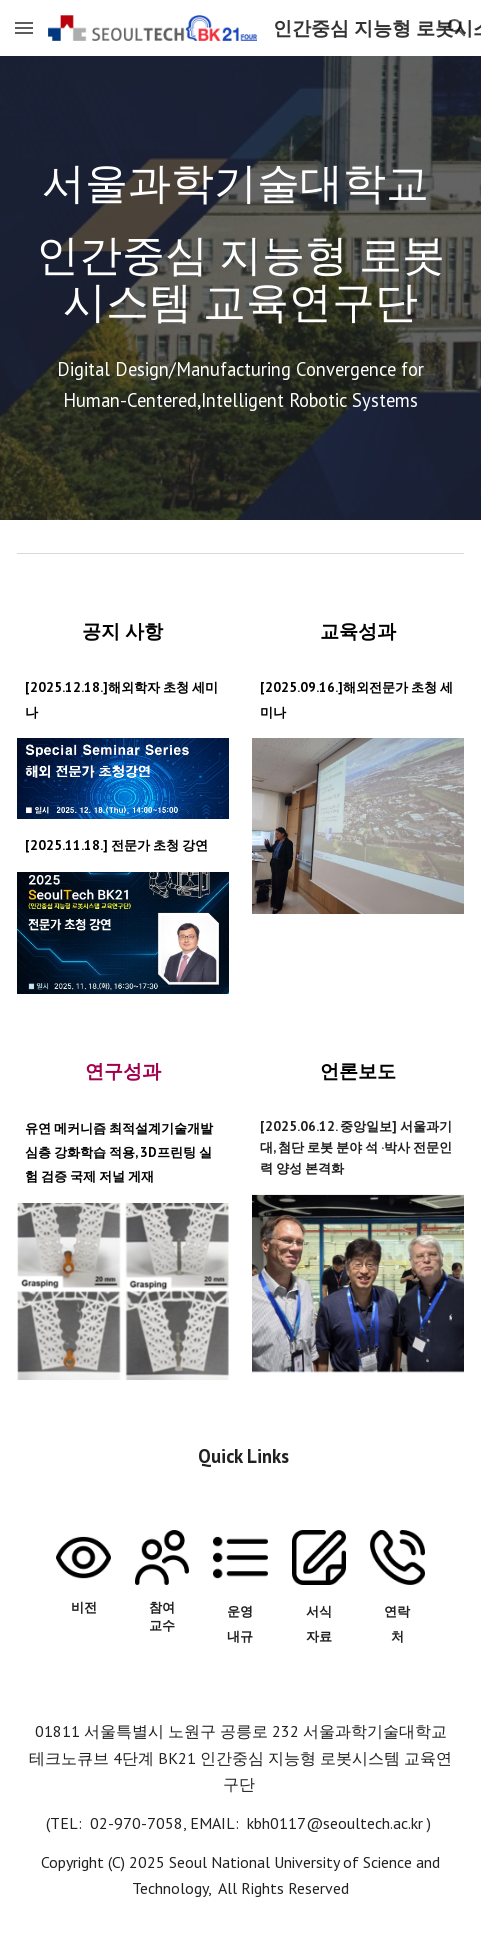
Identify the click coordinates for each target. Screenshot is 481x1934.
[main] (240, 243)
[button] (24, 27)
